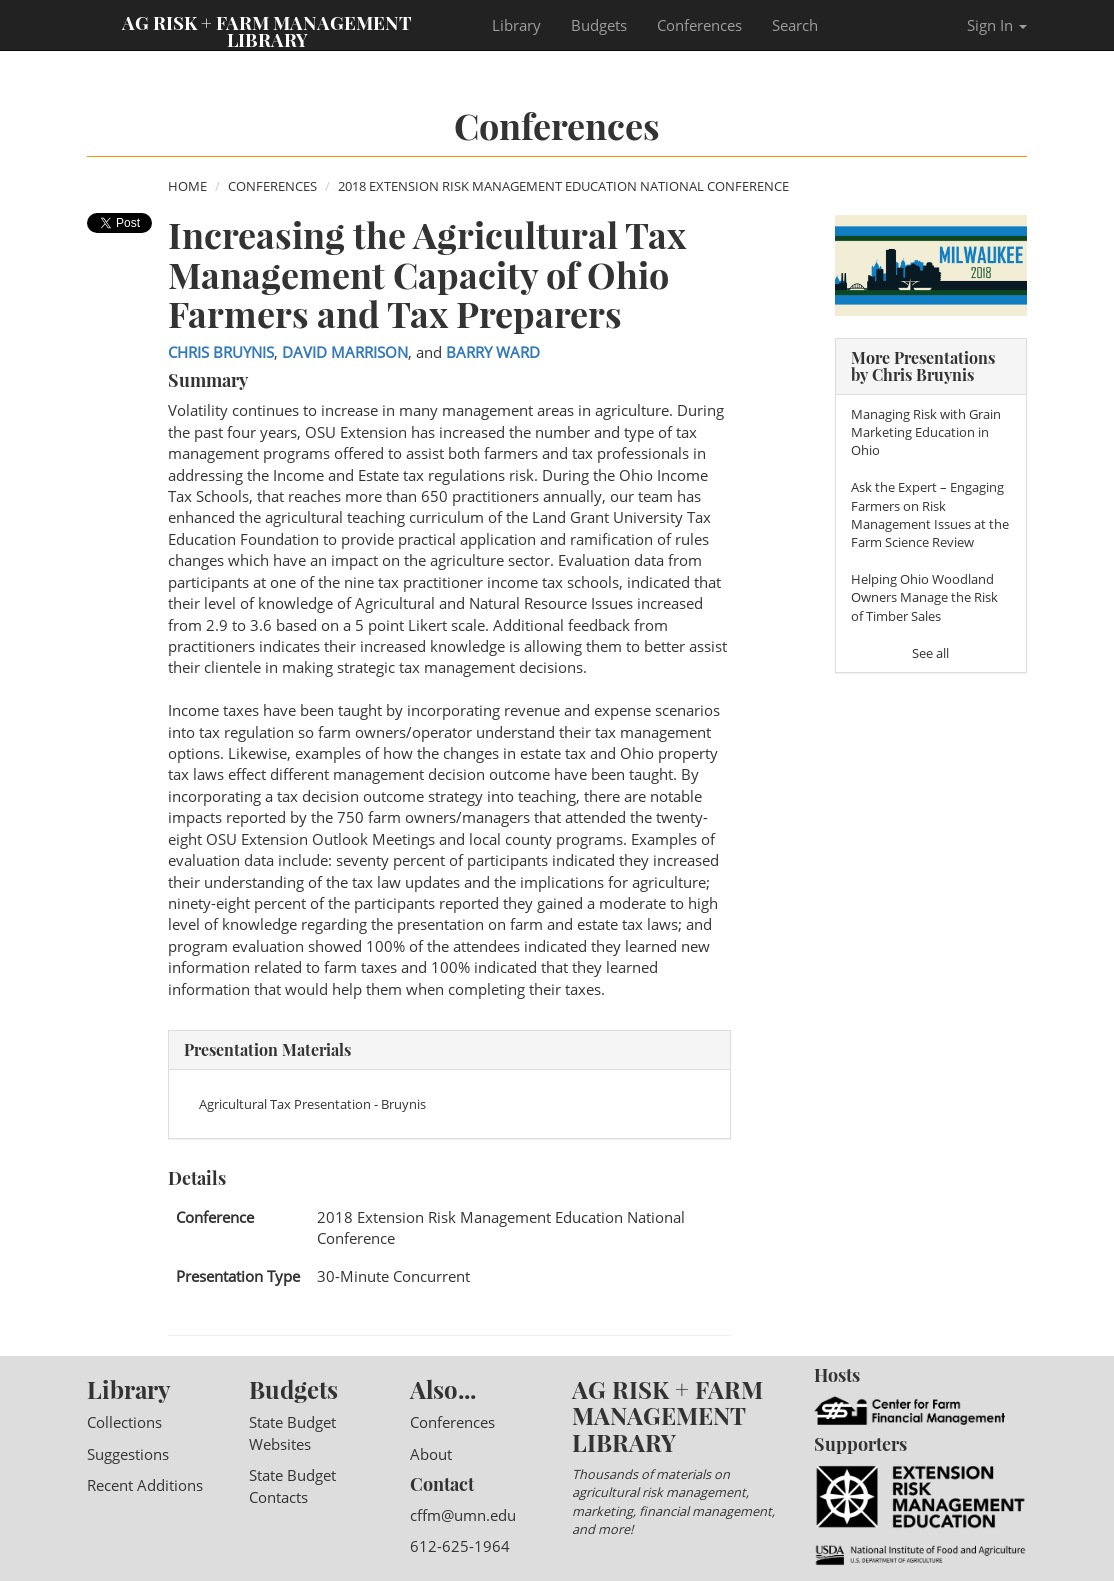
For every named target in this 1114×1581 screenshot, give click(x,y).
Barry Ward (493, 352)
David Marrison (345, 352)
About (431, 1454)
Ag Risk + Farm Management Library (267, 30)
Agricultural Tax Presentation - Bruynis (312, 1104)
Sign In (997, 25)
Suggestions (128, 1454)
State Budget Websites (292, 1432)
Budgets (599, 25)
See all (930, 653)
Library (516, 25)
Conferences (699, 25)
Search (795, 25)
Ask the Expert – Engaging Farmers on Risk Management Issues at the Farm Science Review (930, 514)
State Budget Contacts (292, 1485)
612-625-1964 (460, 1546)
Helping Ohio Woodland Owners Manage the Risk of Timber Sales (924, 597)
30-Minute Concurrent (393, 1276)
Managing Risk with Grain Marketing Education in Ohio (926, 432)
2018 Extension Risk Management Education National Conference (563, 186)
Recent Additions (145, 1485)
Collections (124, 1422)
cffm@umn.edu (463, 1515)
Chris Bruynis (221, 352)
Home (187, 186)
